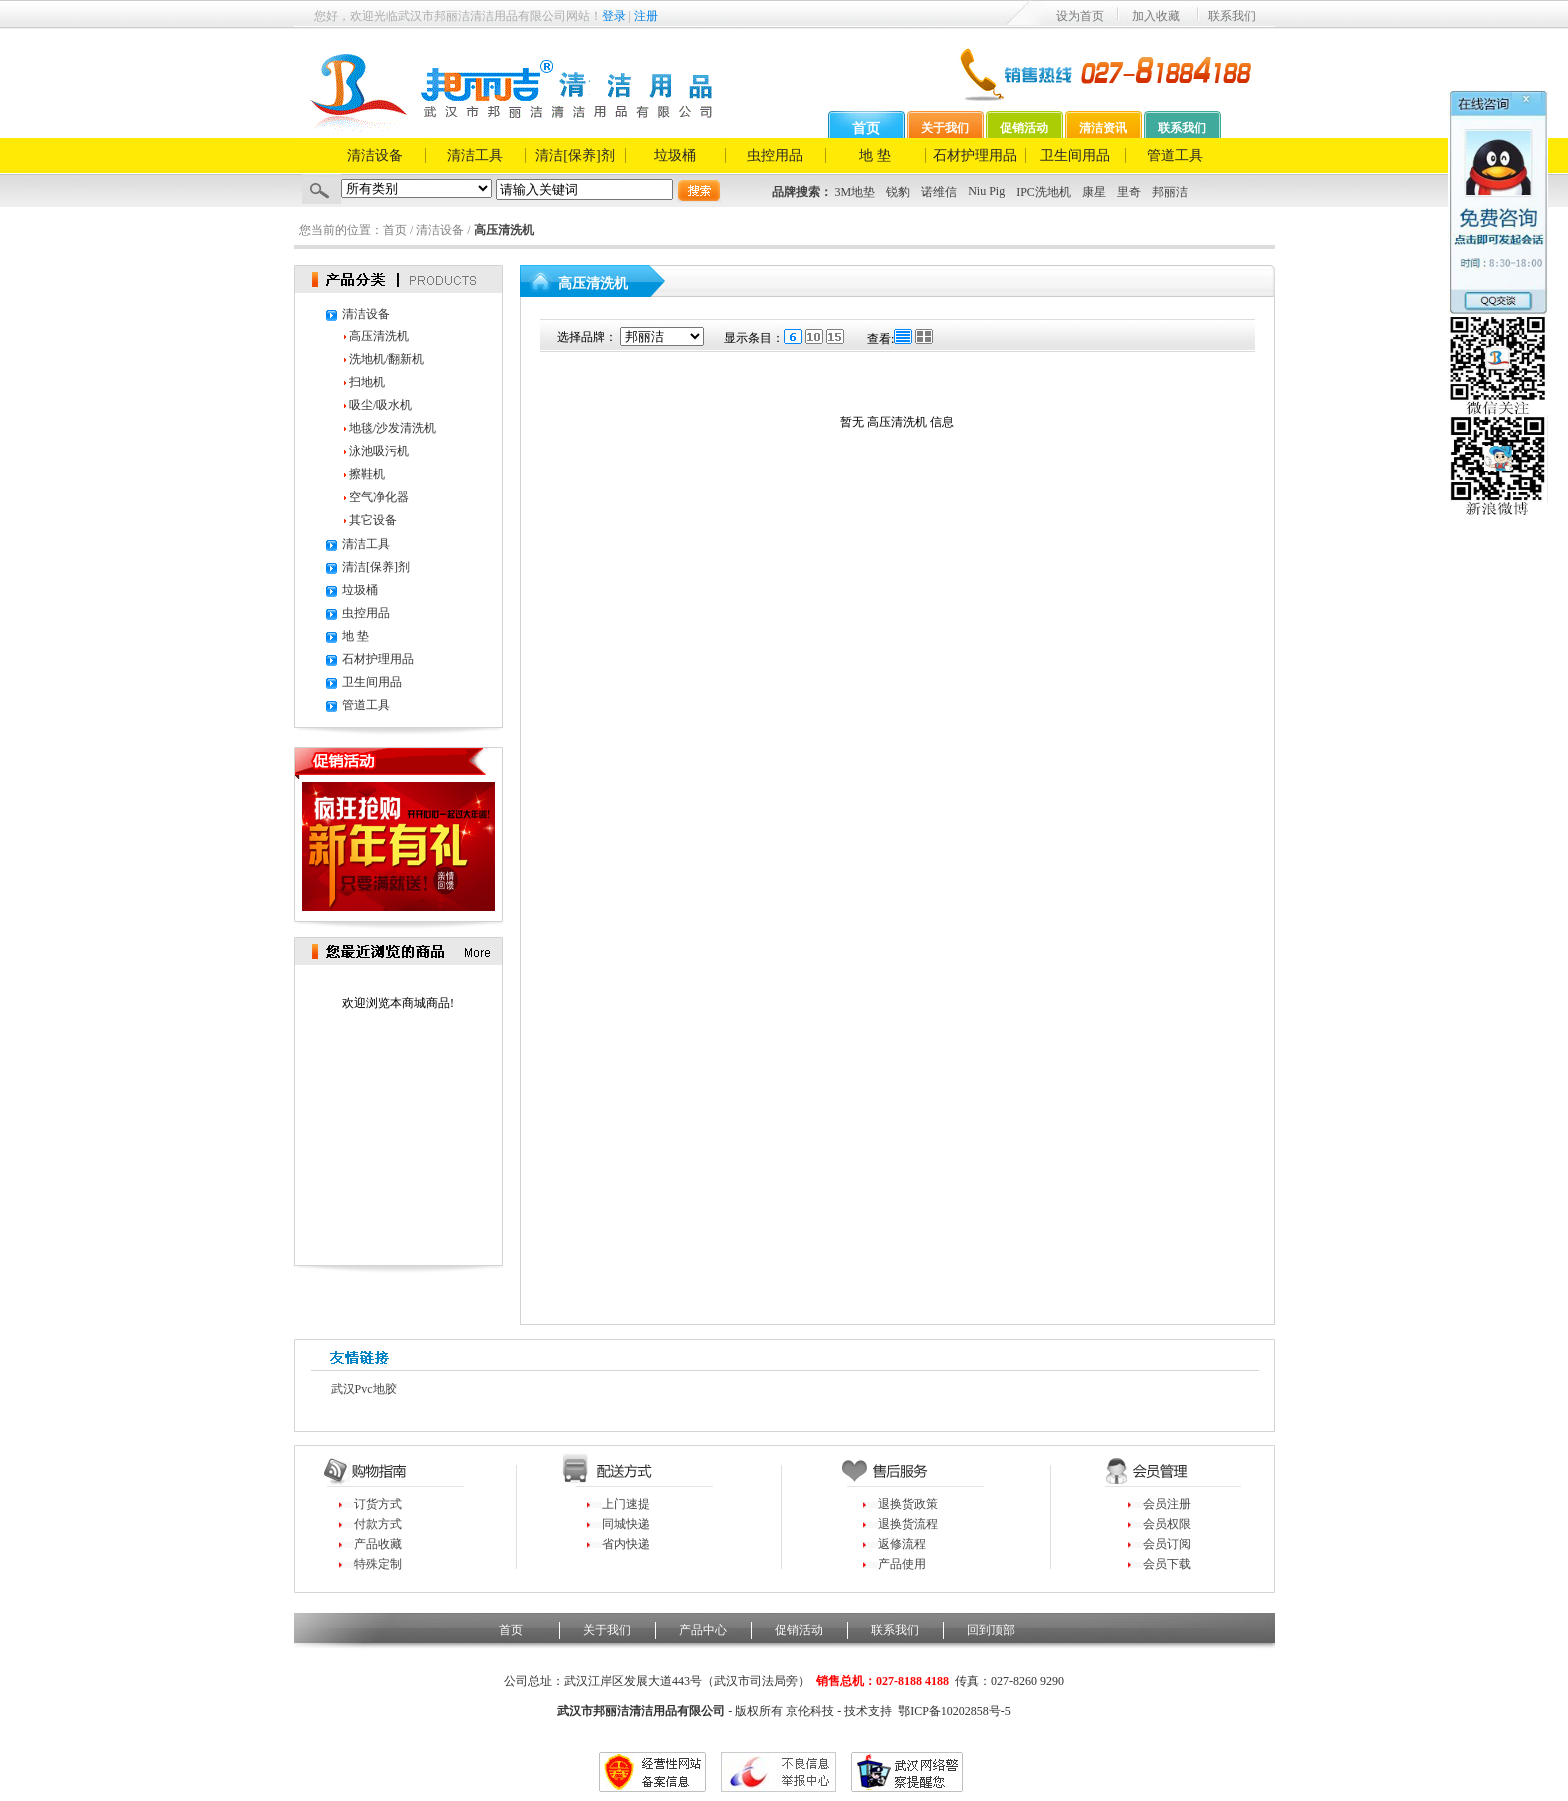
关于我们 (945, 128)
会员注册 (1167, 1504)
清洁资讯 (1103, 128)
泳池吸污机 (379, 451)
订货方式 (378, 1504)
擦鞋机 (367, 474)
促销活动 (1024, 128)
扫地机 (367, 382)
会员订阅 (1167, 1544)
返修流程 (902, 1544)
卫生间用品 (1075, 155)
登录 (614, 16)
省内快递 (626, 1544)
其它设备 (373, 520)
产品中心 (703, 1630)
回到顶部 (991, 1630)
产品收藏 (378, 1544)
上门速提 (626, 1504)
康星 (1094, 192)
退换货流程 (908, 1524)
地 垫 (875, 155)
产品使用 (902, 1564)
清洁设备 (375, 155)
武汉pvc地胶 (364, 1389)
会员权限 (1167, 1524)
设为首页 (1080, 16)
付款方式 (378, 1524)
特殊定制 (378, 1564)
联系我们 (1232, 16)
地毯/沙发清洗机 (392, 428)
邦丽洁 (1170, 192)
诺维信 (939, 192)
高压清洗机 (379, 336)
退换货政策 (908, 1504)
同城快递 (626, 1524)
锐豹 (898, 192)
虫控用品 (775, 155)
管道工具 (1175, 155)
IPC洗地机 (1043, 192)
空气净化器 (379, 497)
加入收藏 (1156, 16)
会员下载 (1167, 1564)
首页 (866, 128)
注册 (646, 16)
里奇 (1129, 192)
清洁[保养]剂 (574, 155)
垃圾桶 (675, 155)
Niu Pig (986, 191)
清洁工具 (475, 155)
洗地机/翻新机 (386, 359)
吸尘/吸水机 (380, 405)
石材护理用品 (975, 155)
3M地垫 (855, 192)
